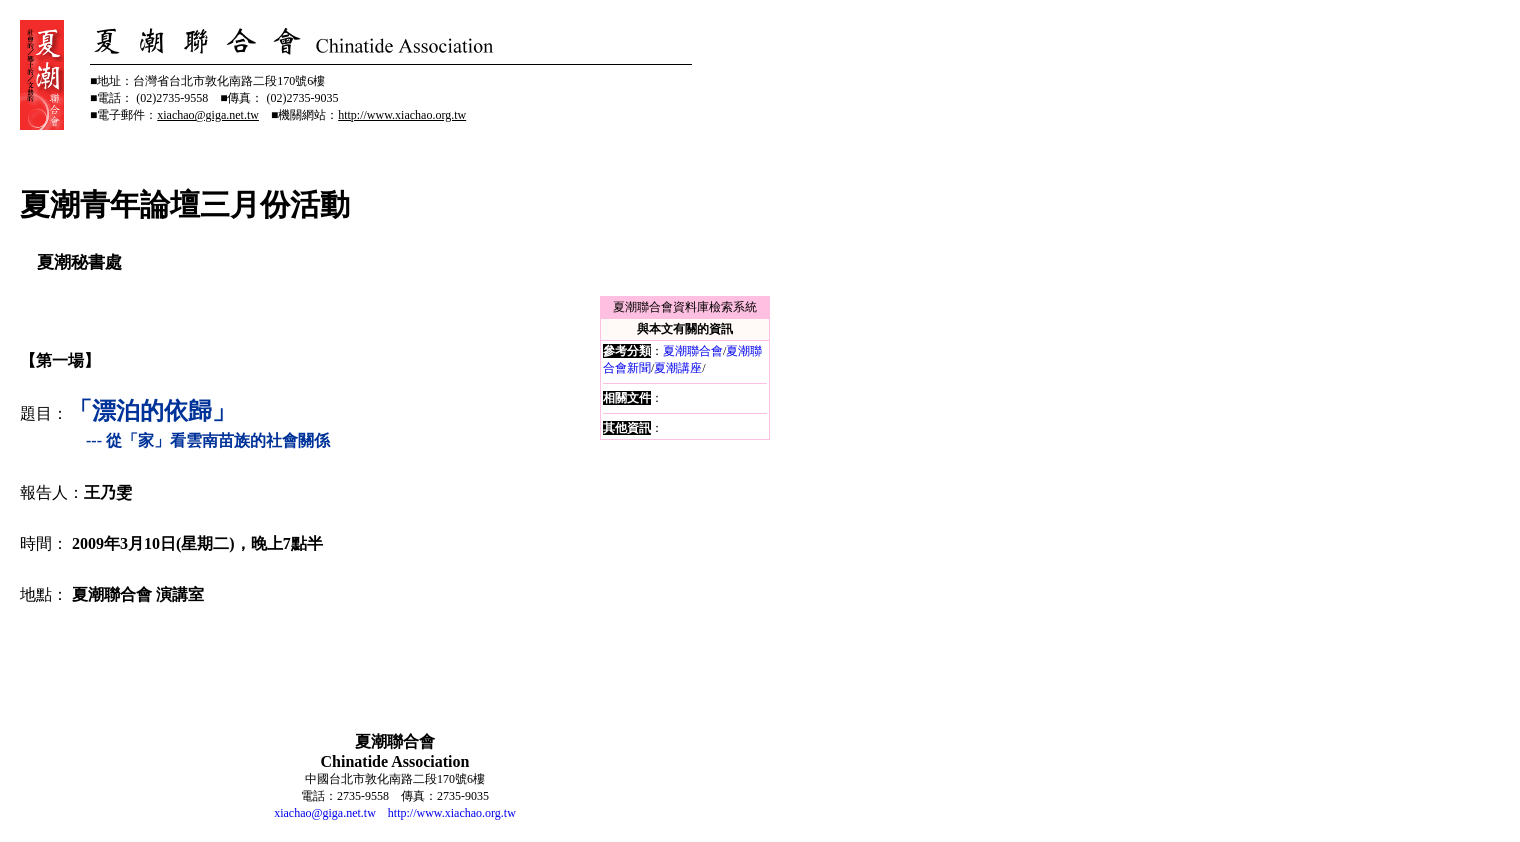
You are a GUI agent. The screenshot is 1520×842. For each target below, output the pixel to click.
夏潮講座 (678, 368)
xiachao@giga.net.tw (325, 813)
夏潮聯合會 (693, 351)
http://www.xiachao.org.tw (452, 813)
